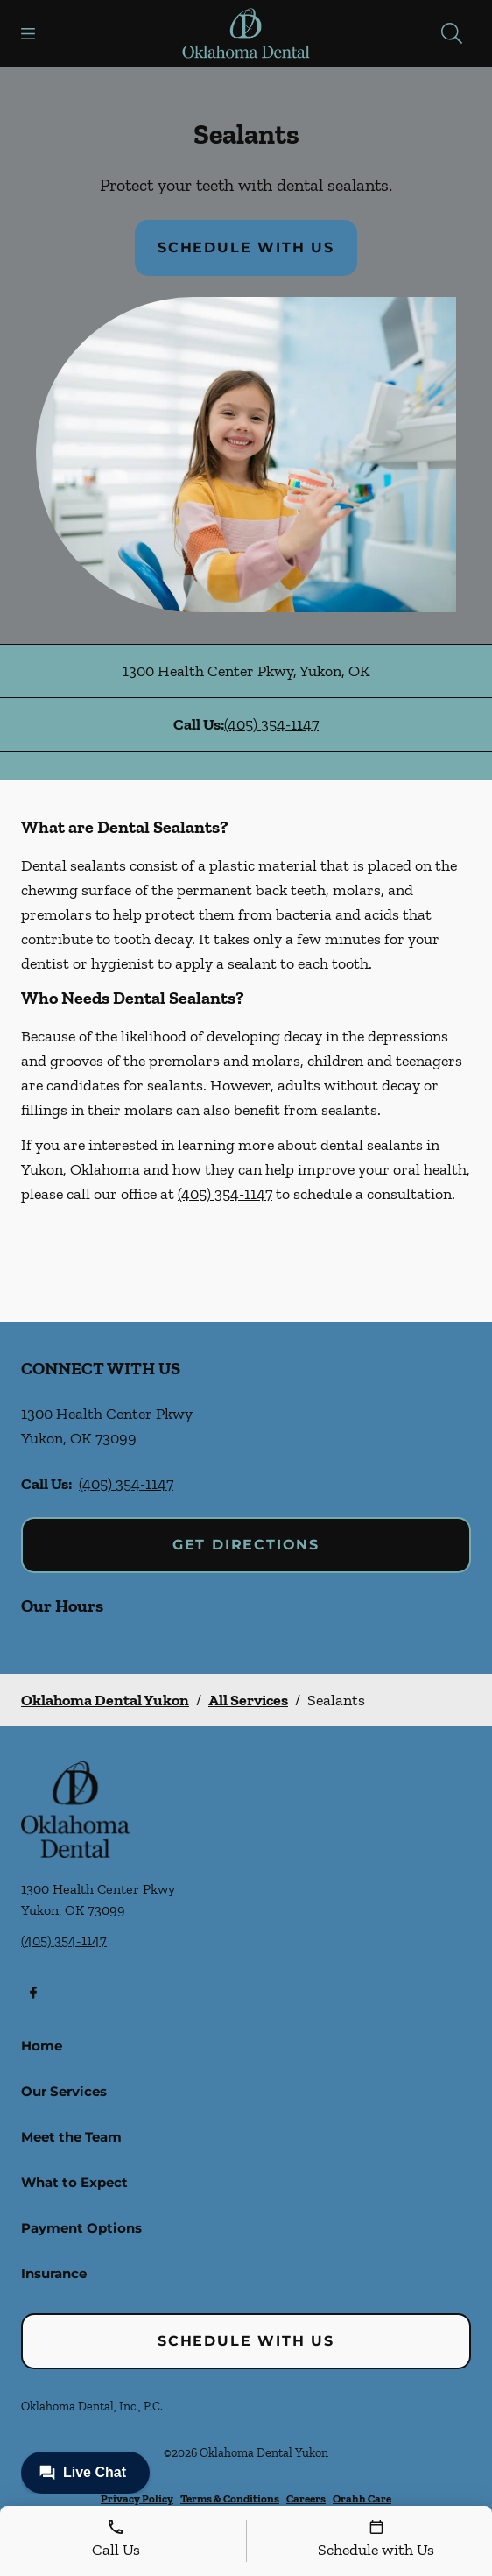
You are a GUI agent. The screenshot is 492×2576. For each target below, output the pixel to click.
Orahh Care (362, 2498)
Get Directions (246, 1544)
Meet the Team (71, 2136)
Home (41, 2045)
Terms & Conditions (229, 2498)
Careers (306, 2498)
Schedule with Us (246, 247)
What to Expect (74, 2182)
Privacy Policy (137, 2498)
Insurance (54, 2273)
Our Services (64, 2091)
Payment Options (81, 2228)
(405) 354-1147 (271, 724)
